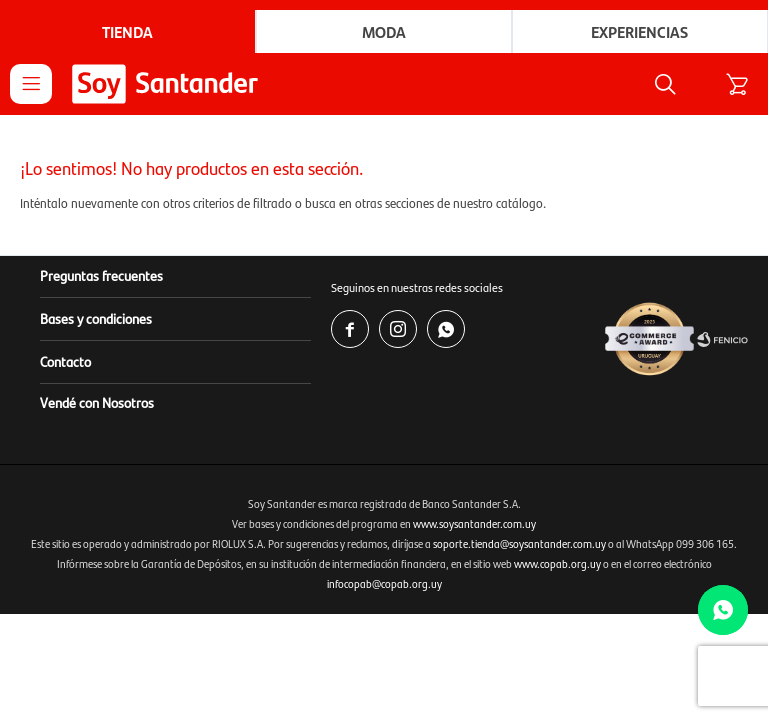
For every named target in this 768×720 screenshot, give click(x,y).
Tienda (127, 31)
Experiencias (639, 31)
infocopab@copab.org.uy (384, 583)
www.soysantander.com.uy (474, 523)
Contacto (65, 361)
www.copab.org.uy (557, 563)
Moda (384, 31)
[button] (665, 84)
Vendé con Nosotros (97, 402)
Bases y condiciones (96, 318)
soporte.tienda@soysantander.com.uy (519, 543)
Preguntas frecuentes (101, 275)
